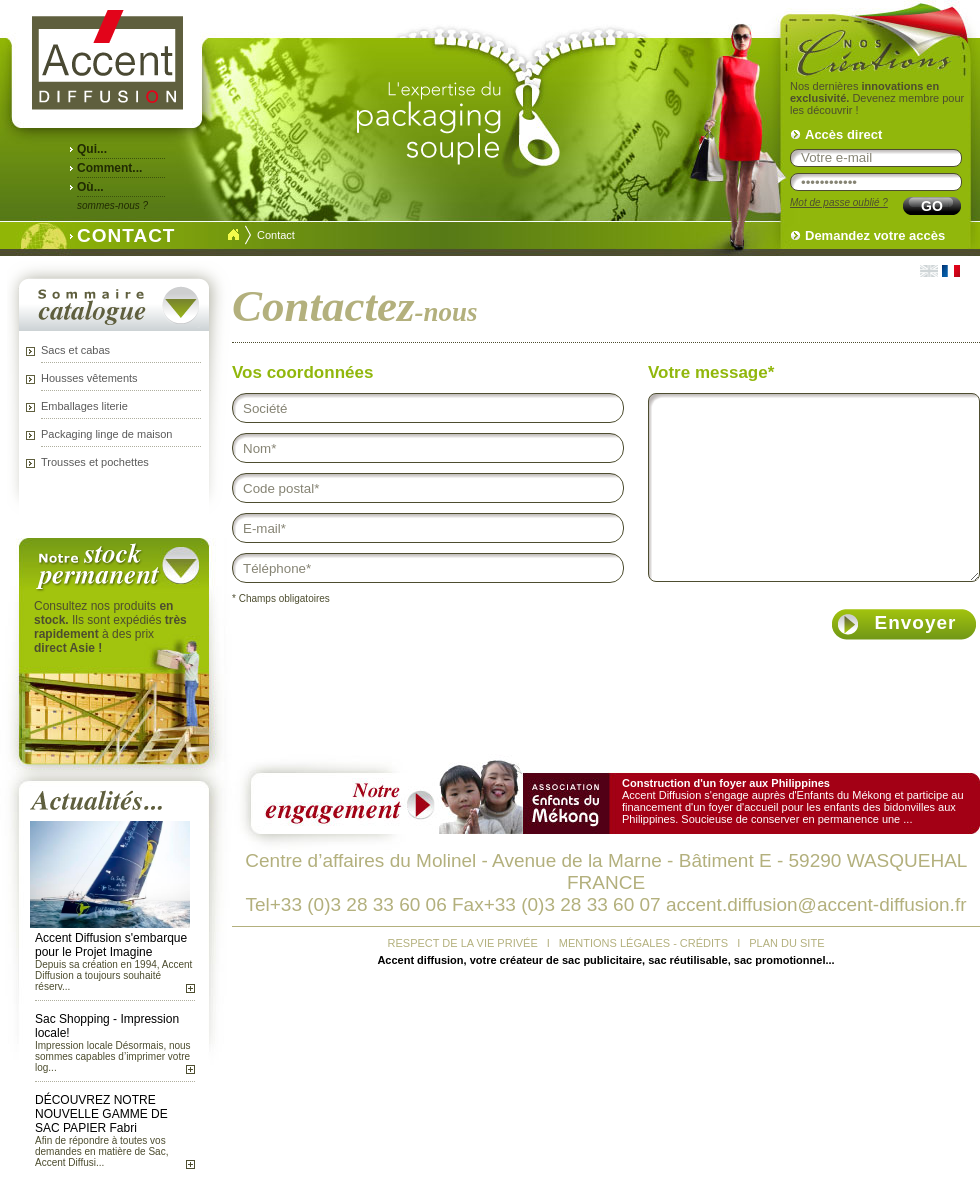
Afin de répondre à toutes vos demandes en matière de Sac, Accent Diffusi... (101, 1151)
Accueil (233, 235)
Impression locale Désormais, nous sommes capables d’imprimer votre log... (113, 1056)
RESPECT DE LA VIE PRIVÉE (463, 943)
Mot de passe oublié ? (839, 202)
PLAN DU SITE (786, 943)
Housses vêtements (89, 378)
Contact (276, 235)
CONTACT (121, 233)
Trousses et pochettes (95, 462)
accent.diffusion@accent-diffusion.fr (816, 904)
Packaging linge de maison (106, 434)
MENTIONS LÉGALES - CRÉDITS (643, 943)
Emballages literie (84, 406)
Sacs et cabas (75, 350)
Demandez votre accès (875, 235)
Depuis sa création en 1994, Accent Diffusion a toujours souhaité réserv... (113, 975)
